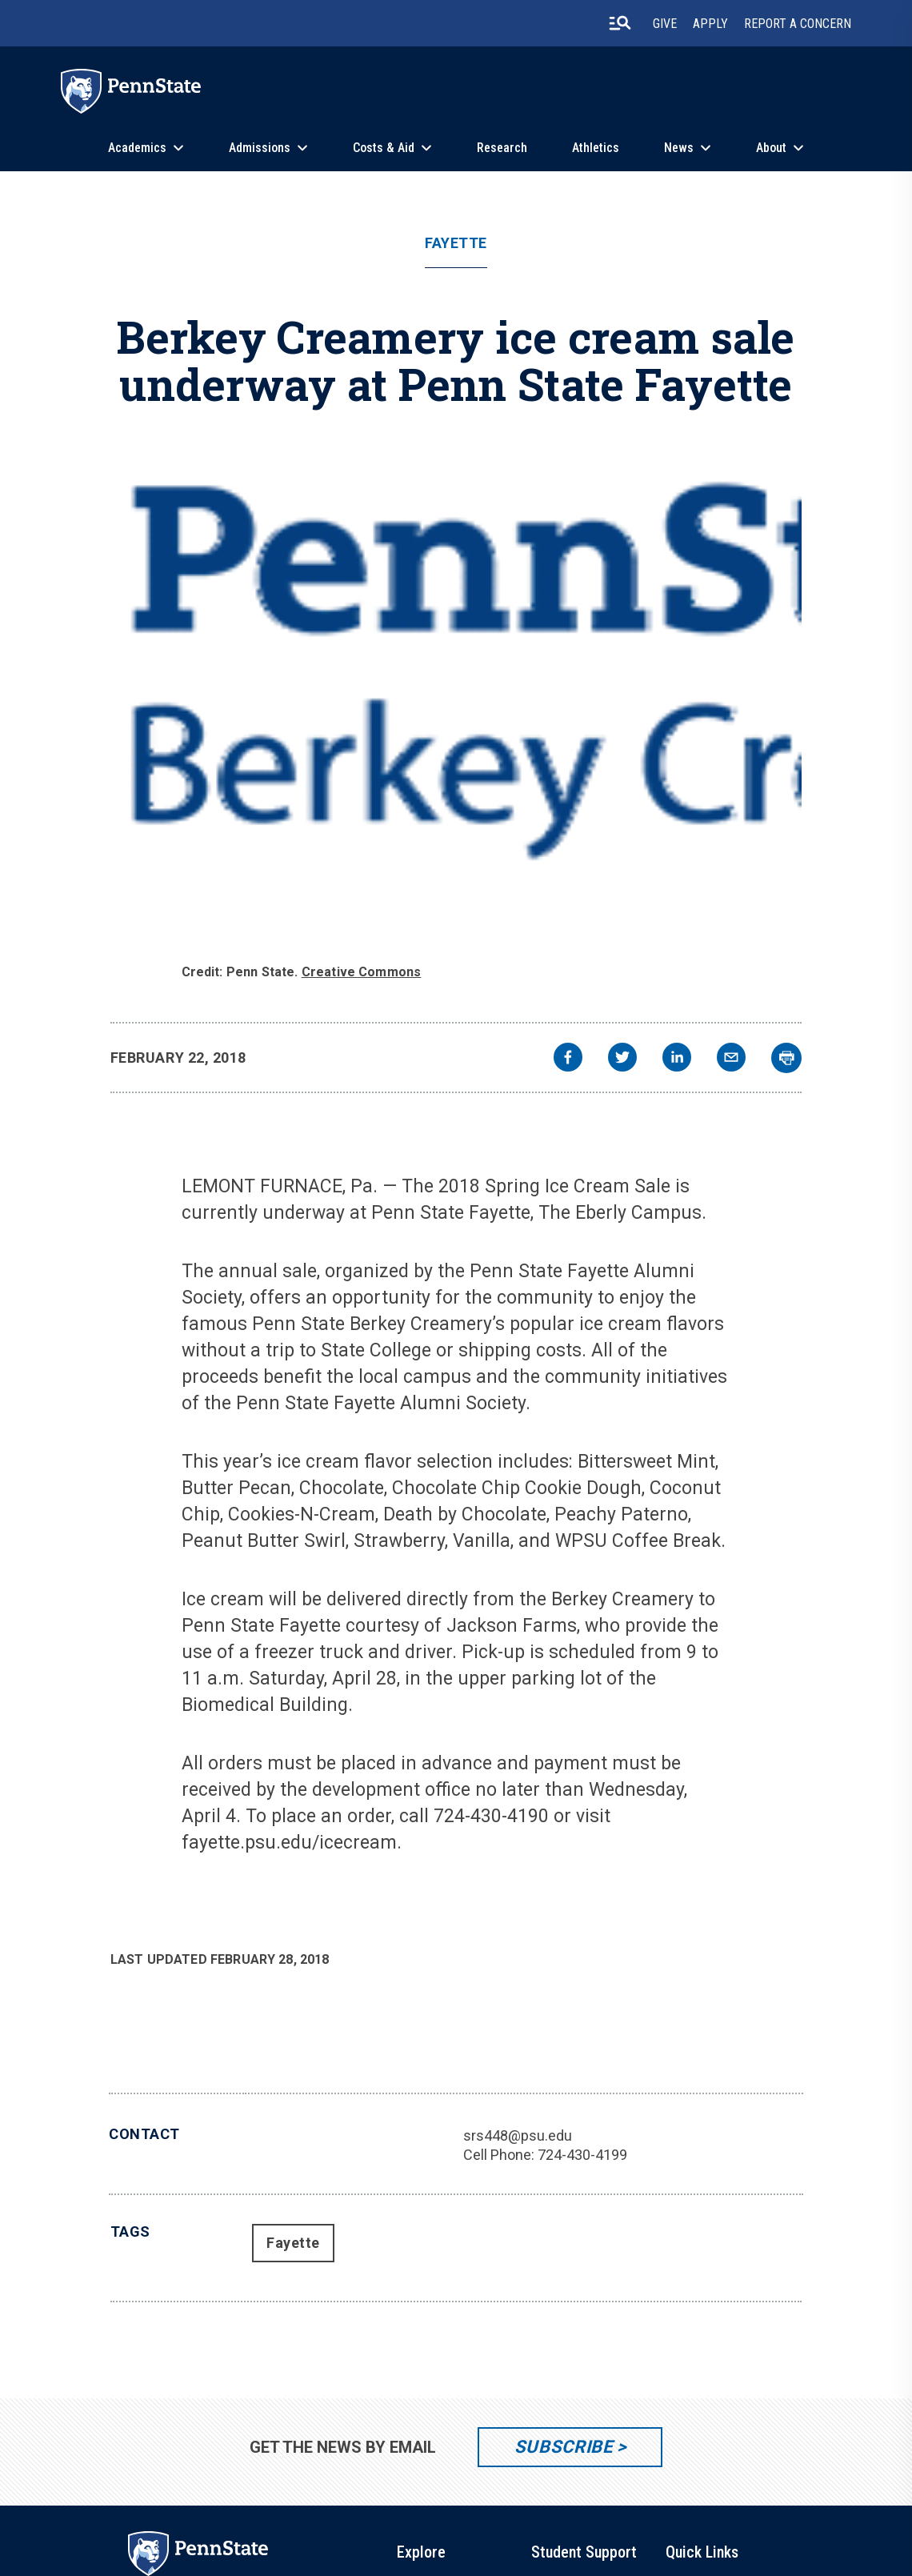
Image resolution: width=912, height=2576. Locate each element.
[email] (731, 1059)
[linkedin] (676, 1059)
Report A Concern (797, 23)
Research (502, 147)
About (771, 147)
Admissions (259, 147)
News (679, 147)
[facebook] (568, 1059)
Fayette (456, 243)
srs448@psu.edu (517, 2135)
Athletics (595, 147)
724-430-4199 (582, 2154)
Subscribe (563, 2447)
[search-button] (620, 23)
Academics (137, 147)
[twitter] (622, 1059)
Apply (710, 23)
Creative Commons (362, 972)
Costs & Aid (383, 147)
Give (665, 23)
